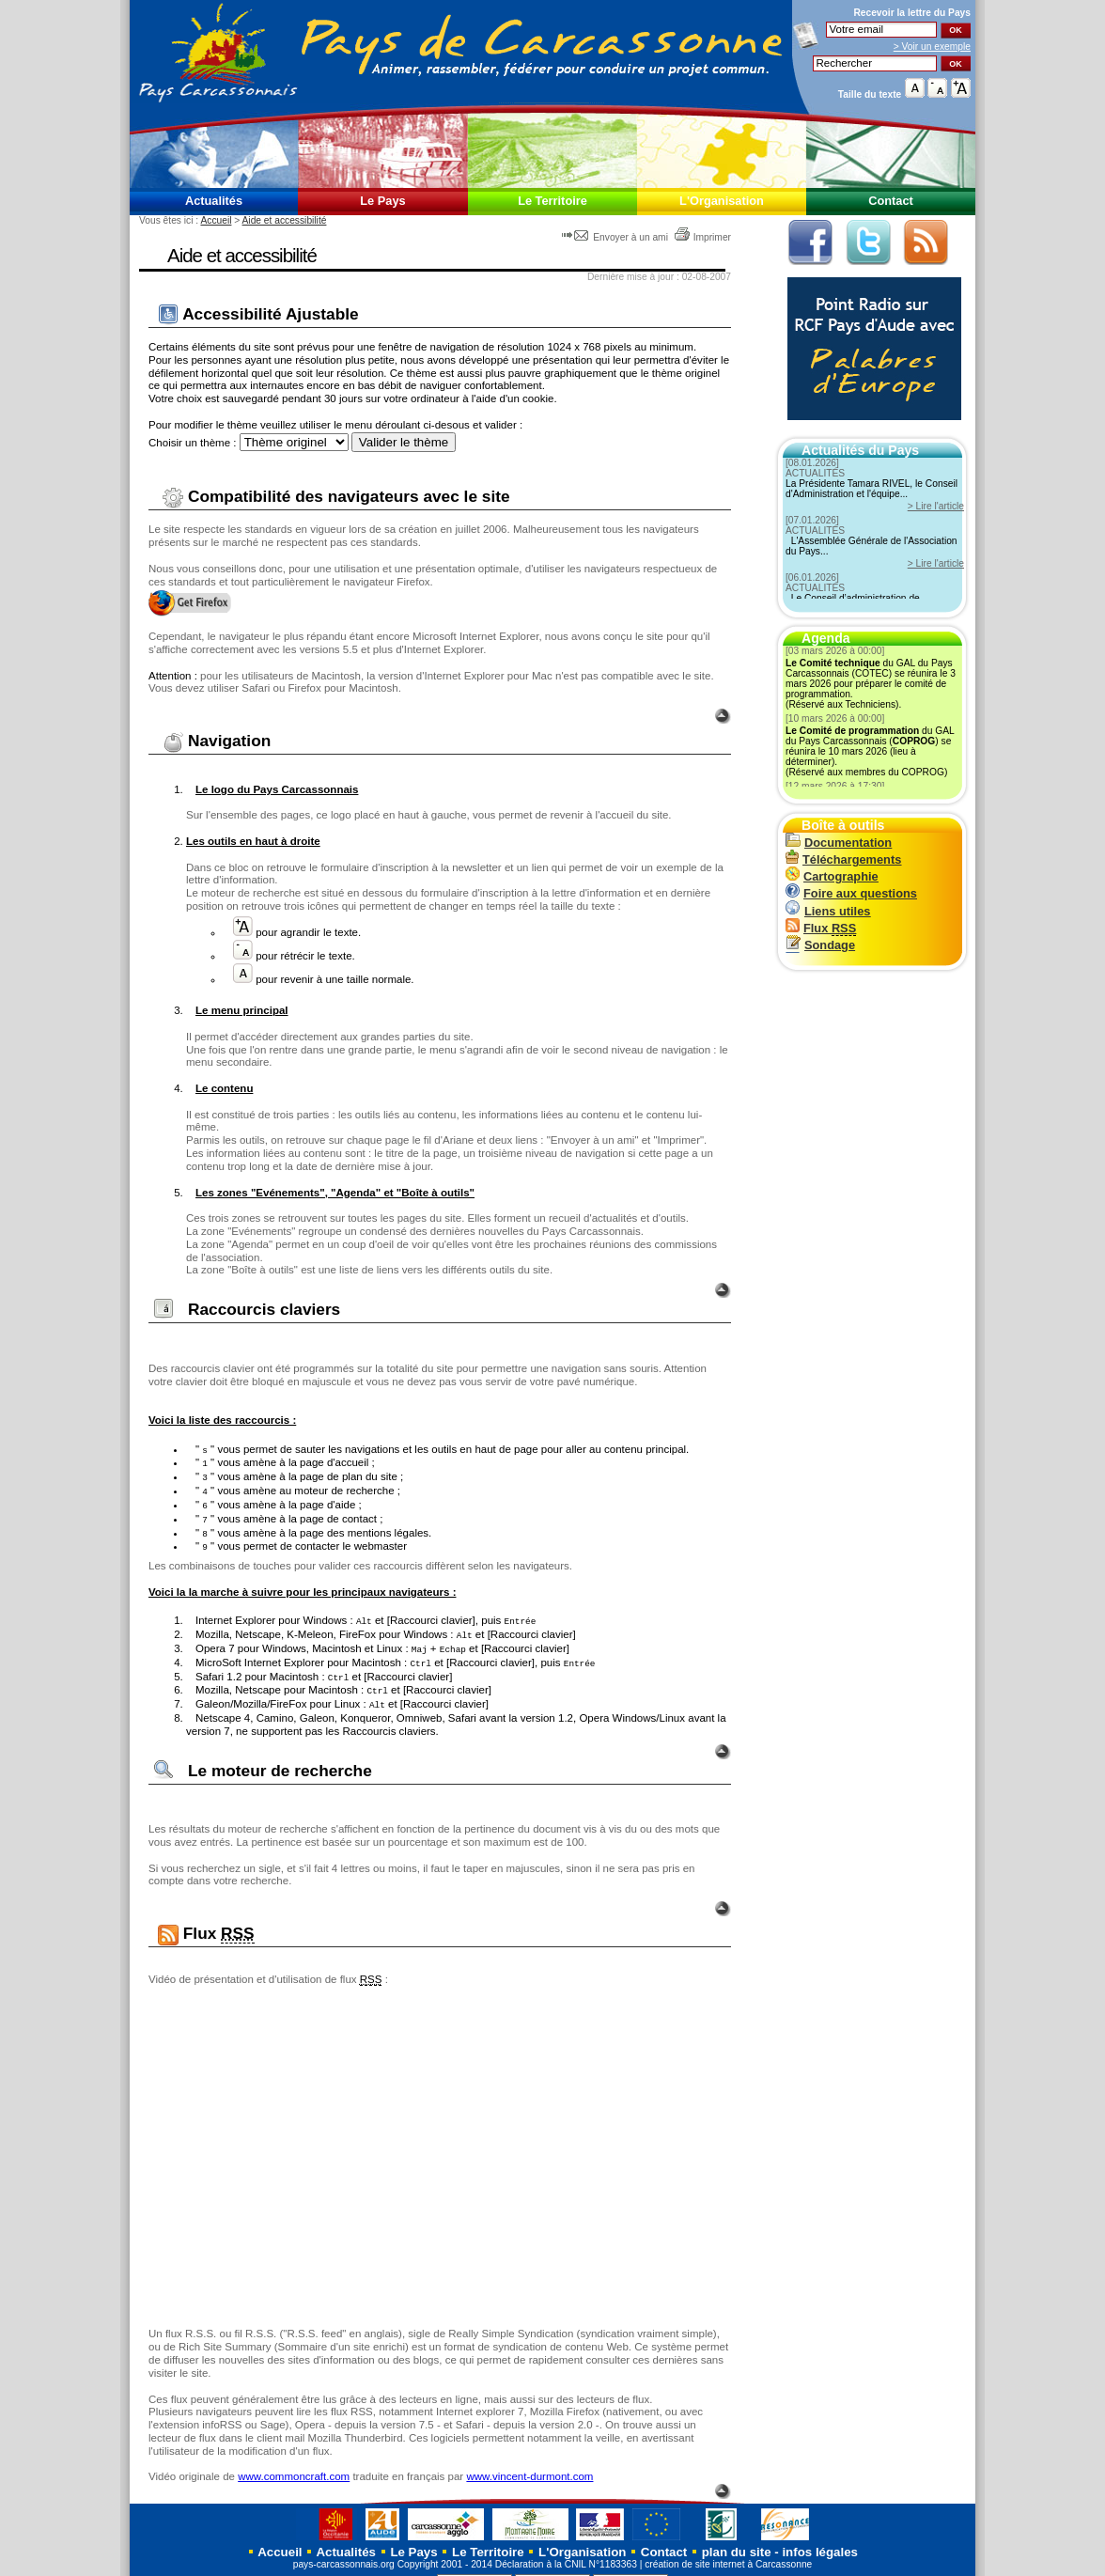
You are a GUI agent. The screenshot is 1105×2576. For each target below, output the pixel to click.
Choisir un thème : (192, 442)
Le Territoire (552, 201)
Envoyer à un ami (616, 237)
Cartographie (832, 876)
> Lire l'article (936, 506)
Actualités (213, 201)
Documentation (839, 842)
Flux (821, 928)
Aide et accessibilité (284, 220)
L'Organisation (721, 201)
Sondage (820, 945)
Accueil (215, 220)
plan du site (736, 2538)
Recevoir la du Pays (912, 13)
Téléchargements (843, 859)
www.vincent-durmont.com (529, 2462)
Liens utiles (828, 911)
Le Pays (382, 201)
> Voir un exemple (932, 46)
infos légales (820, 2538)
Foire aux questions (851, 893)
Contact (890, 201)
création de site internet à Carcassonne (728, 2550)
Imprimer (702, 237)
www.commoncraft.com (294, 2462)
